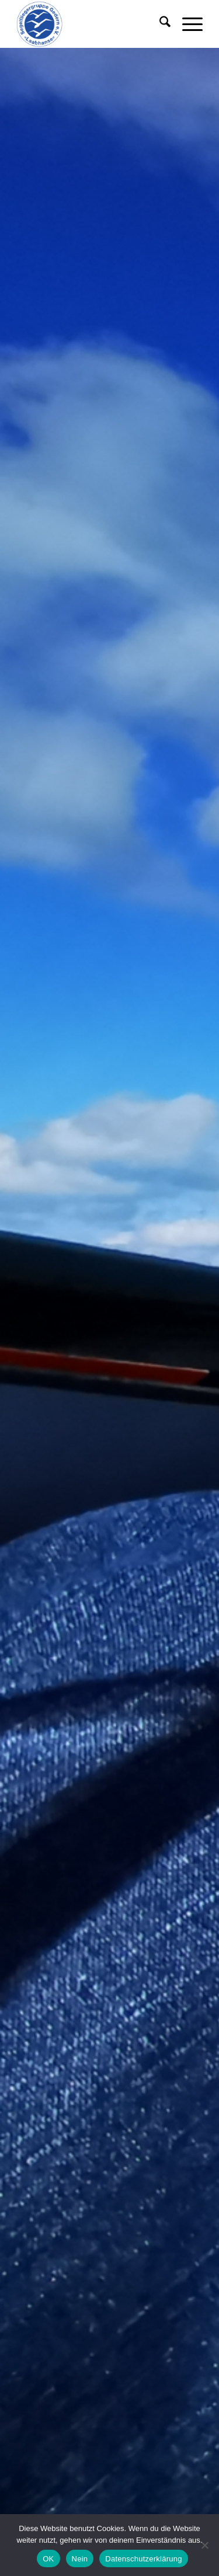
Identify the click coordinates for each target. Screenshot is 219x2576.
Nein (80, 2558)
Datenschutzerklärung (143, 2558)
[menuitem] (159, 24)
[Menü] (187, 24)
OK (48, 2558)
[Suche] (159, 24)
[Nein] (204, 2545)
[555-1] (90, 24)
